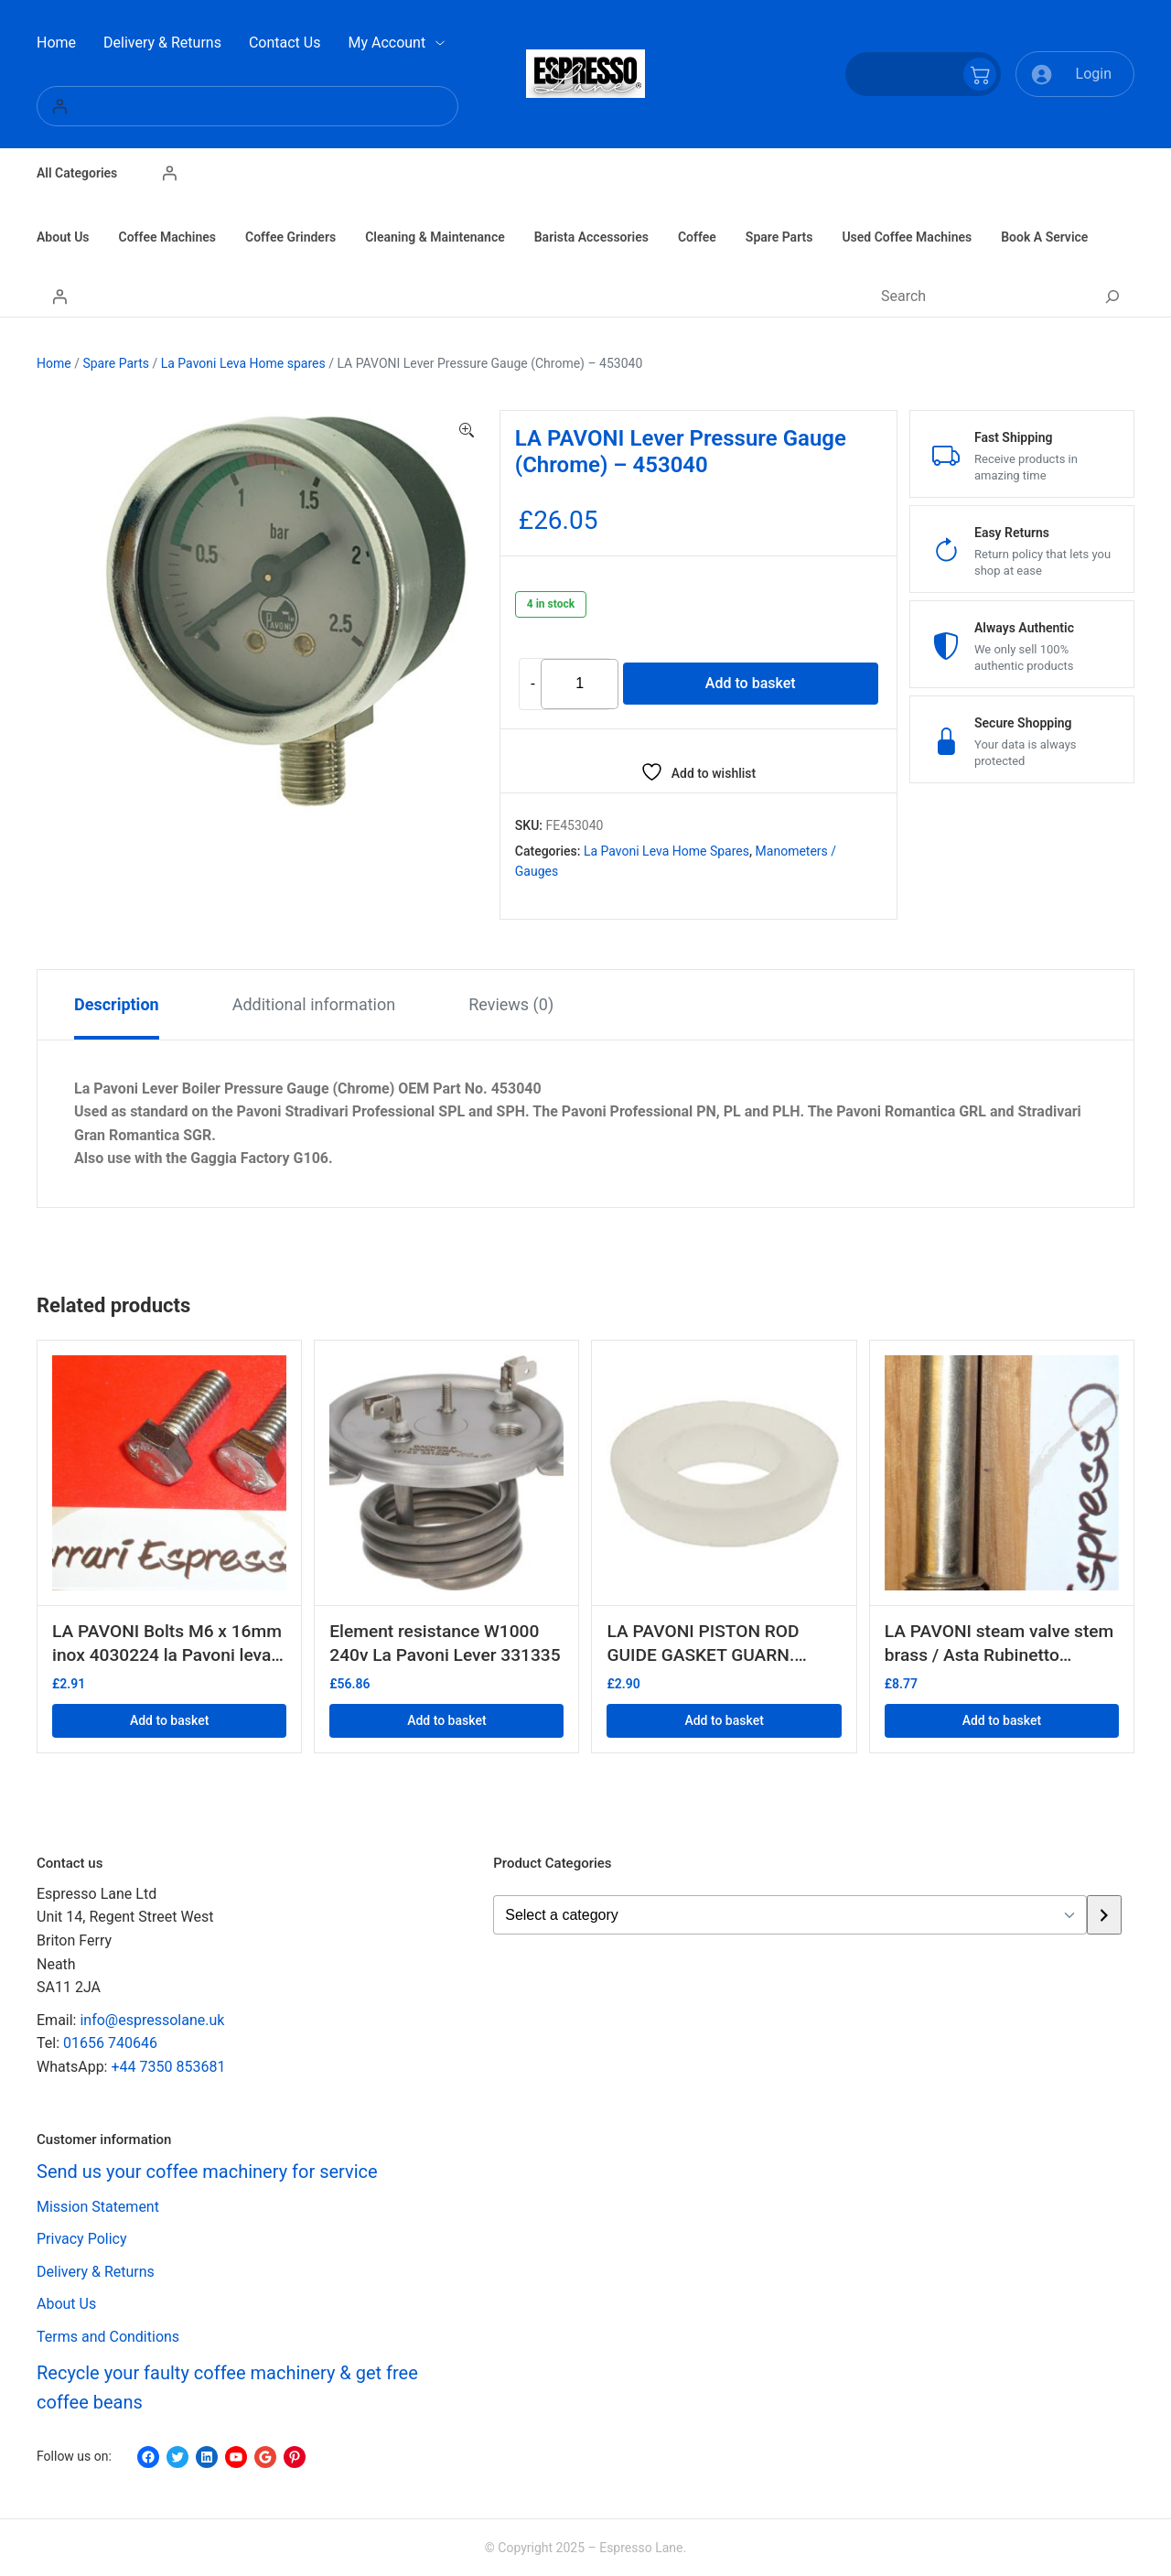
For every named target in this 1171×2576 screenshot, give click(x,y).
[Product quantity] (579, 684)
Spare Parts (115, 363)
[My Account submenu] (440, 43)
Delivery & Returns (96, 2271)
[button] (466, 431)
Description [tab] (116, 1004)
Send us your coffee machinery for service (207, 2172)
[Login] (247, 106)
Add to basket (750, 683)
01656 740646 (110, 2043)
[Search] (1112, 296)
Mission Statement (98, 2206)
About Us (66, 2303)
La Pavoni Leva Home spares (243, 363)
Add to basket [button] (169, 1720)
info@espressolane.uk (152, 2020)
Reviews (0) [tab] (510, 1004)
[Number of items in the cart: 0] (923, 74)
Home (54, 363)
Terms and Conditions (108, 2336)
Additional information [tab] (314, 1004)
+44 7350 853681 (168, 2066)
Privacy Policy (82, 2238)
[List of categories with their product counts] (790, 1915)
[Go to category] (1104, 1915)
